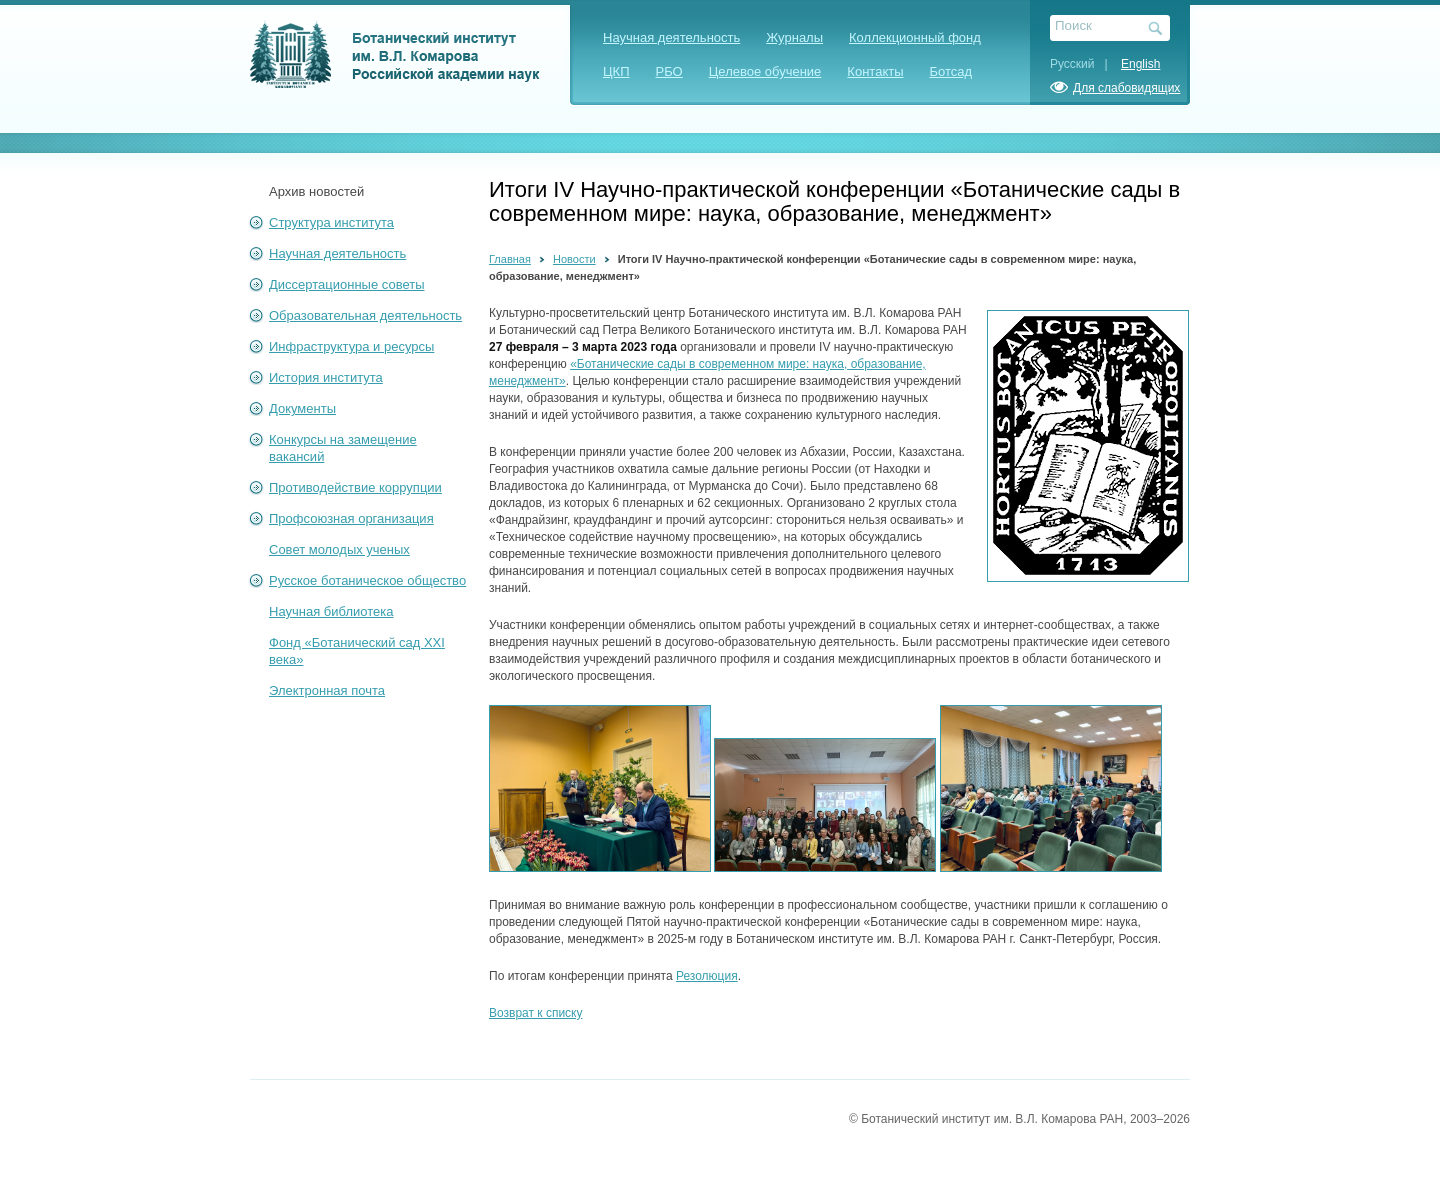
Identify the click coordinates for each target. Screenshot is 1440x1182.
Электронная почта (327, 690)
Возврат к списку (536, 1013)
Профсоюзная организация (351, 518)
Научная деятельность (671, 37)
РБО (669, 71)
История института (326, 377)
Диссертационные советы (347, 284)
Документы (302, 408)
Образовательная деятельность (365, 315)
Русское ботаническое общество (367, 580)
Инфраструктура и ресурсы (351, 346)
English (1140, 64)
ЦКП (616, 71)
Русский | (1084, 64)
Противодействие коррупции (355, 487)
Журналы (794, 37)
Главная (510, 259)
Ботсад (951, 71)
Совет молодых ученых (339, 549)
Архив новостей (316, 191)
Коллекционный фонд (915, 37)
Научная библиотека (331, 611)
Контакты (875, 71)
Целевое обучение (765, 71)
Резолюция (707, 976)
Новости (574, 259)
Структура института (331, 222)
